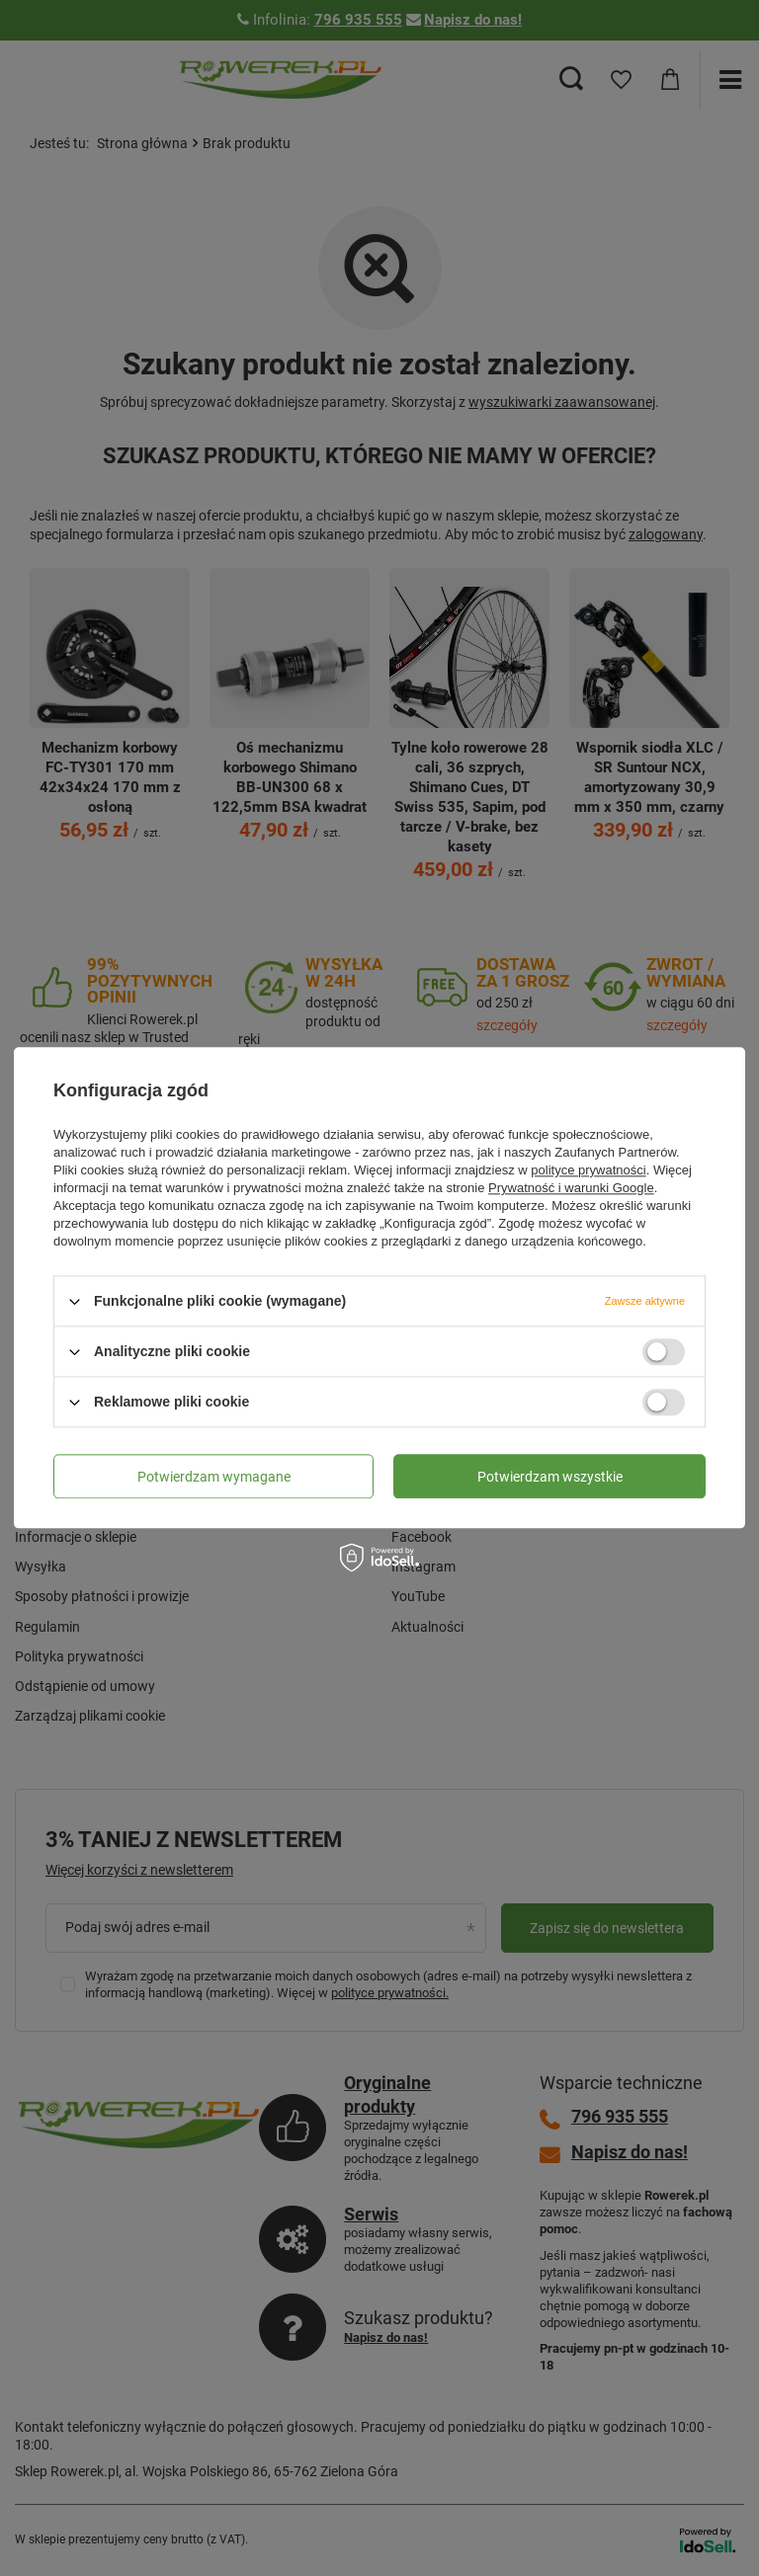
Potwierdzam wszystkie (550, 1477)
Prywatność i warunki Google (571, 1187)
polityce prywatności (588, 1170)
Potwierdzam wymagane (214, 1477)
